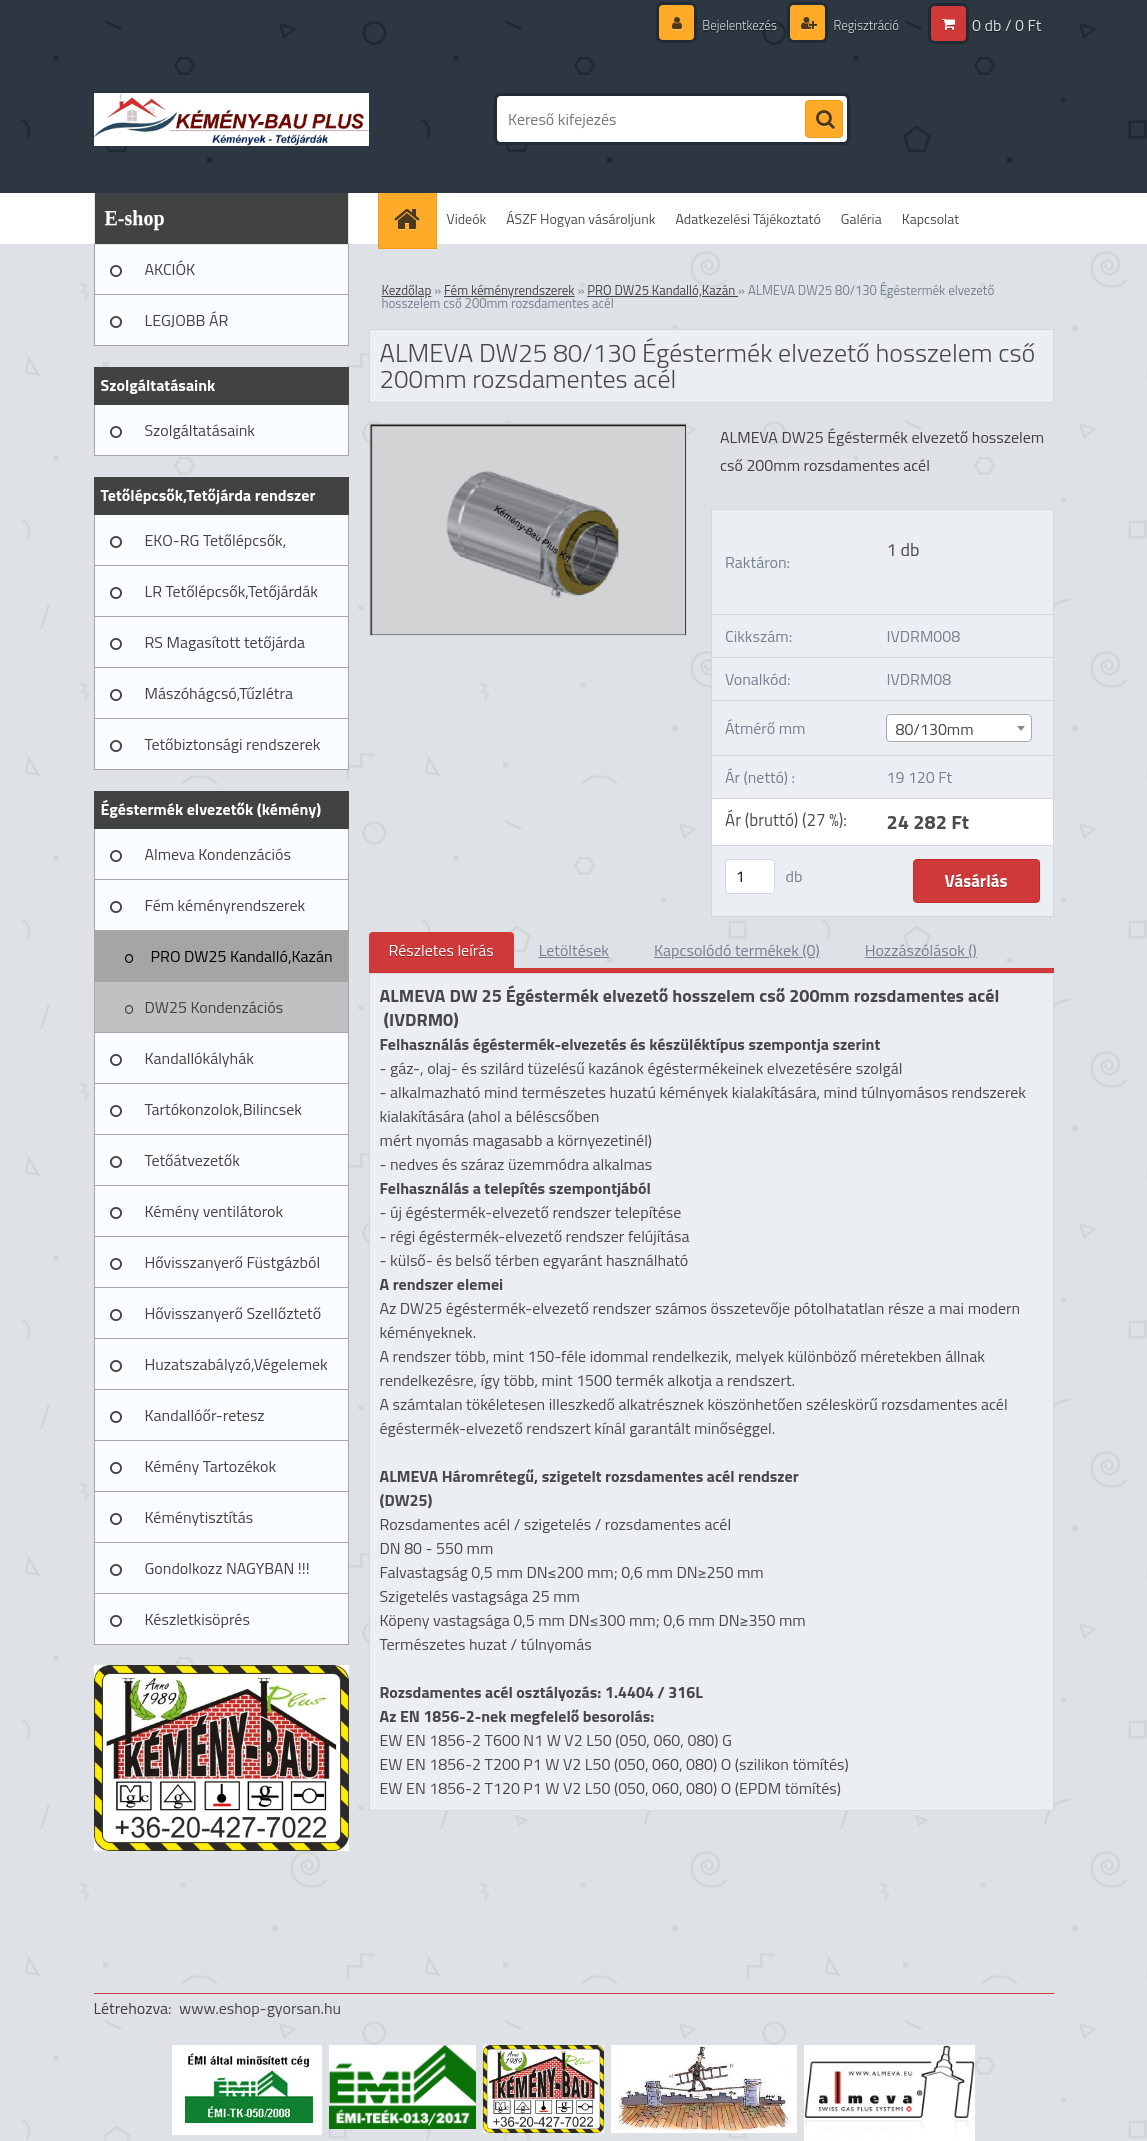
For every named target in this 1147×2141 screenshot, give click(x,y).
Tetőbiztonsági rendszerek (233, 744)
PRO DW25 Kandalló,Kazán (242, 956)
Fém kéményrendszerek (225, 905)
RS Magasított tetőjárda (225, 642)
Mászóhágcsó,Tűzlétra (219, 693)
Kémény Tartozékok (211, 1466)
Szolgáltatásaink (200, 430)
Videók (467, 218)
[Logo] (231, 119)
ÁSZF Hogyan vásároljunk (580, 218)
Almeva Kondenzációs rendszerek (218, 861)
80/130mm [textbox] (934, 729)
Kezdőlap (407, 290)
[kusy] (750, 876)
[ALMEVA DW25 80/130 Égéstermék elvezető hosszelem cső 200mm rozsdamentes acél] (528, 432)
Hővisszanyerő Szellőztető (233, 1313)
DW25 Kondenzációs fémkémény (214, 1014)
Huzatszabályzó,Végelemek (236, 1364)
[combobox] (958, 728)
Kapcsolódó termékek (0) (737, 950)
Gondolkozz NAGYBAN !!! (227, 1568)
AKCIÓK (170, 269)
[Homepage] (414, 218)
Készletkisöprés (197, 1619)
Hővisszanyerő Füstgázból (233, 1262)
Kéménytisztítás (199, 1517)
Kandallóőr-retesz (205, 1415)
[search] (824, 120)
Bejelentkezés (730, 24)
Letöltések (574, 950)
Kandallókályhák (199, 1058)
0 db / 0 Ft (1006, 25)
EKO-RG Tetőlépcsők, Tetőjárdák (216, 547)
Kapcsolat (931, 218)
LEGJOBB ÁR (187, 320)
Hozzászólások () (921, 950)
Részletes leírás (441, 950)
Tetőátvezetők (192, 1160)
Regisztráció (862, 24)
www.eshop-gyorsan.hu (260, 2008)
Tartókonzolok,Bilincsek (223, 1109)
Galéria (861, 218)
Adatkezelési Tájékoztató (748, 218)
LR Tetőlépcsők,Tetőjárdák (231, 591)
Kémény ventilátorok (214, 1211)
